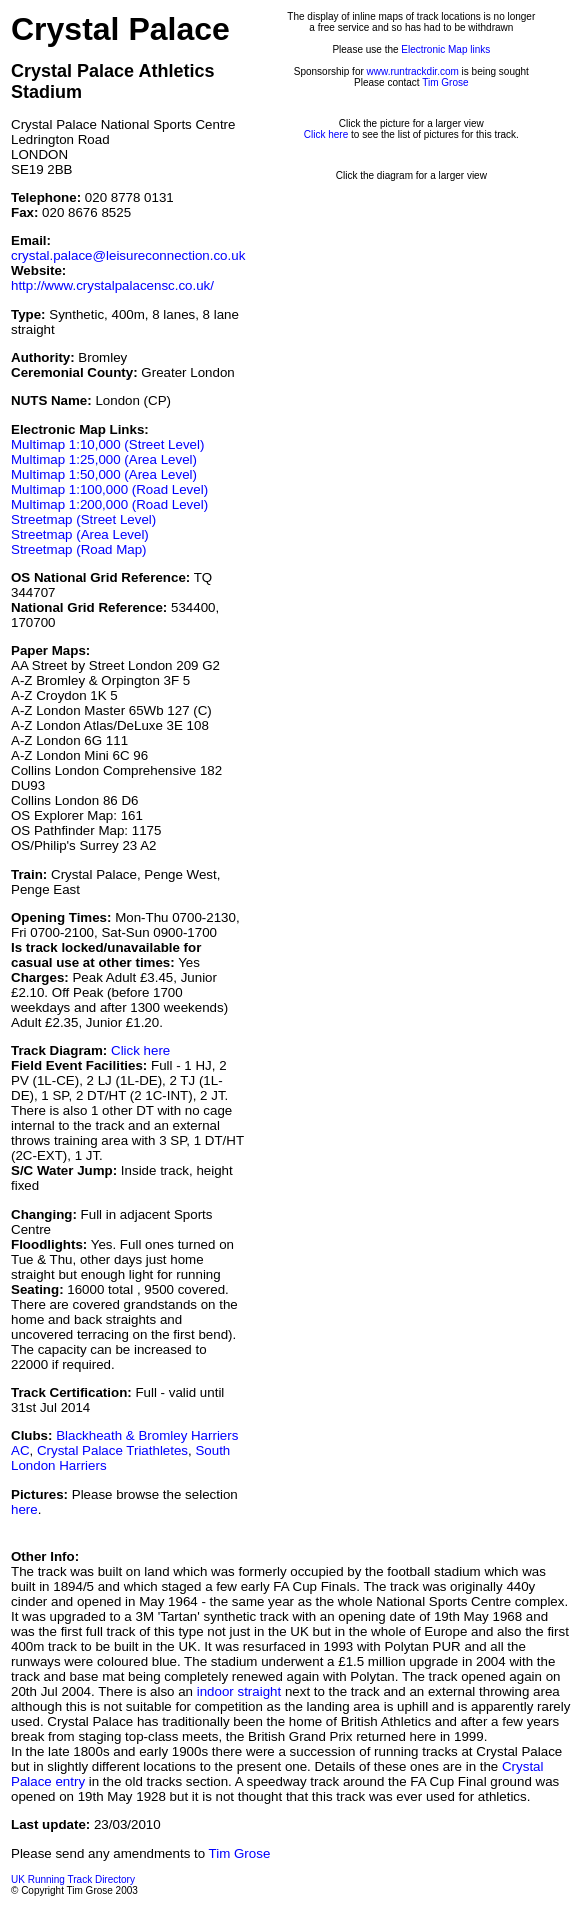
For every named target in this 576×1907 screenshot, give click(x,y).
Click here (140, 1050)
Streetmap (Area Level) (80, 534)
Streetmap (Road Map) (79, 549)
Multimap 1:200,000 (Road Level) (109, 504)
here (24, 1509)
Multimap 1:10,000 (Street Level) (107, 444)
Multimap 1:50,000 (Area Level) (104, 474)
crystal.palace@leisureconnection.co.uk (128, 255)
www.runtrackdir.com (413, 71)
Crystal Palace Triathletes (112, 1450)
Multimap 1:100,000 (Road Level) (109, 489)
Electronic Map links (445, 49)
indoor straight (239, 1691)
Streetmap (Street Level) (83, 519)
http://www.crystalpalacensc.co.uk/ (112, 285)
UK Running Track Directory (73, 1879)
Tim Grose (445, 82)
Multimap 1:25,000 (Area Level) (104, 459)
